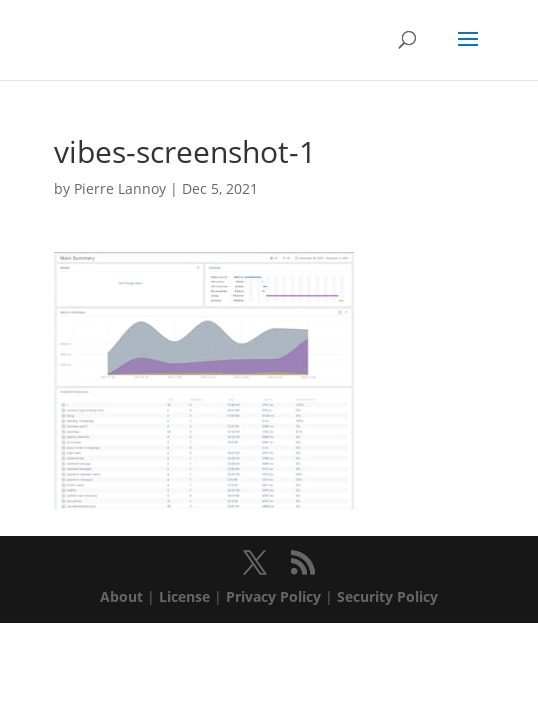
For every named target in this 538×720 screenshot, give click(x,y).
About (121, 596)
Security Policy (387, 596)
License (184, 596)
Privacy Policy (273, 596)
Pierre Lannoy (120, 188)
